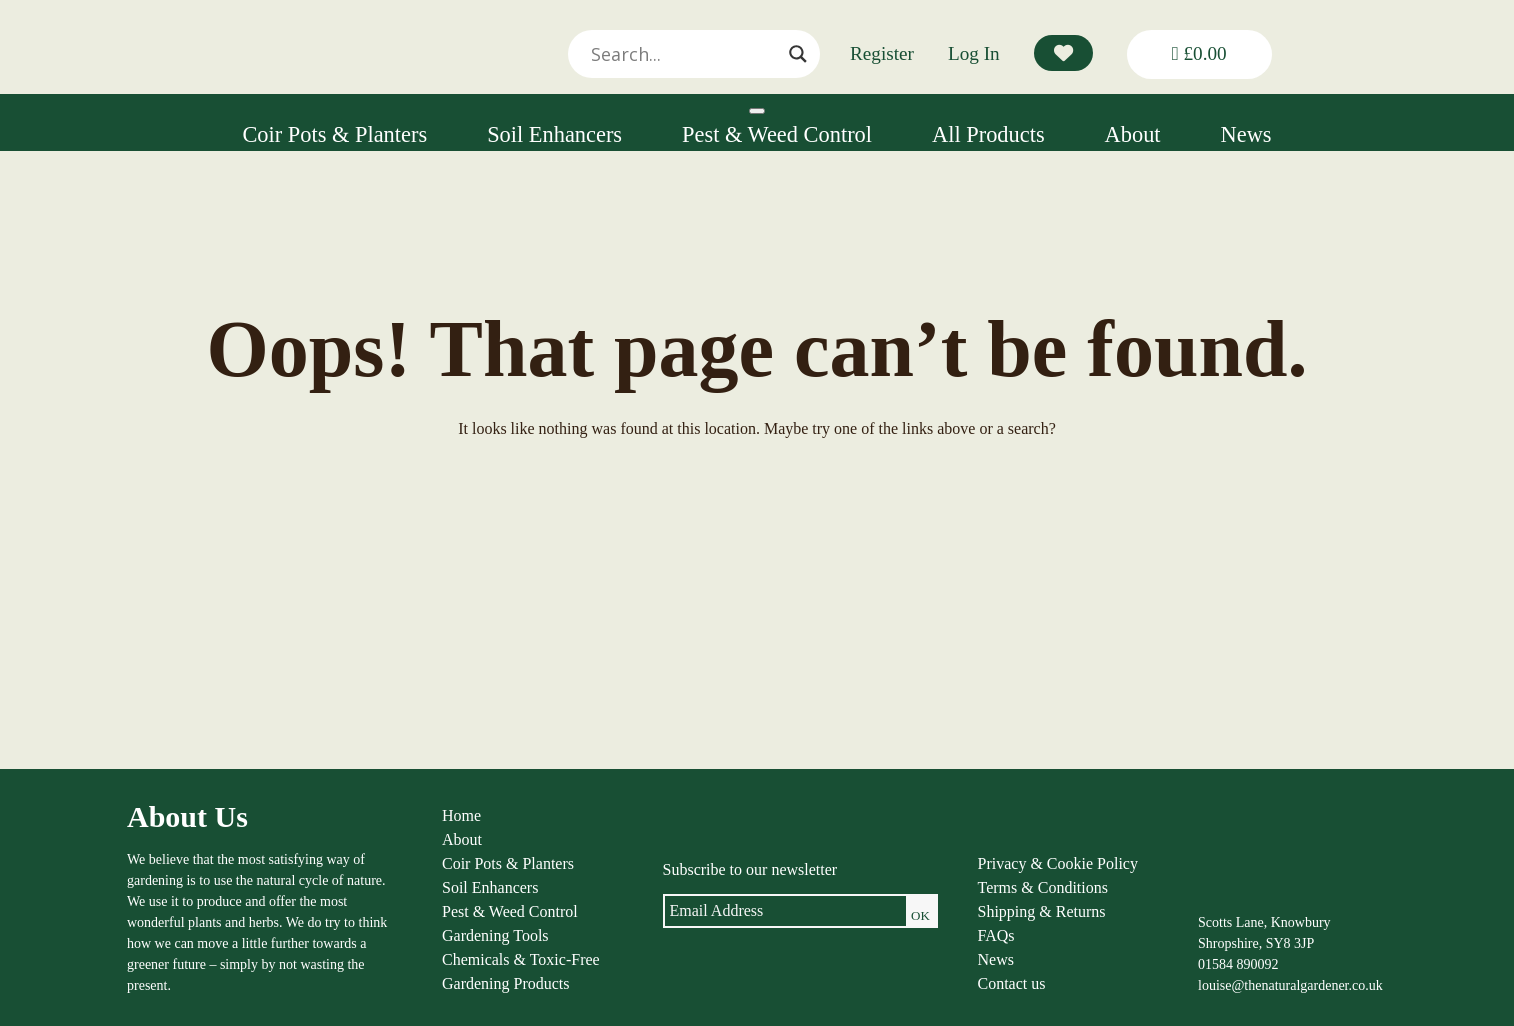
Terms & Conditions (1043, 887)
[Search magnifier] (798, 54)
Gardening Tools (495, 935)
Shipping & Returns (1042, 911)
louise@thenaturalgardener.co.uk (1290, 985)
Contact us (1012, 983)
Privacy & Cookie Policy (1058, 863)
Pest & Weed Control (777, 134)
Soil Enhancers (554, 134)
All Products (988, 134)
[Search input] (685, 54)
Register (882, 53)
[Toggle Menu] (757, 111)
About (1133, 134)
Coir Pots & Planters (334, 134)
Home (461, 815)
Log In (974, 53)
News (1246, 134)
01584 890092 (1238, 964)
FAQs (996, 935)
